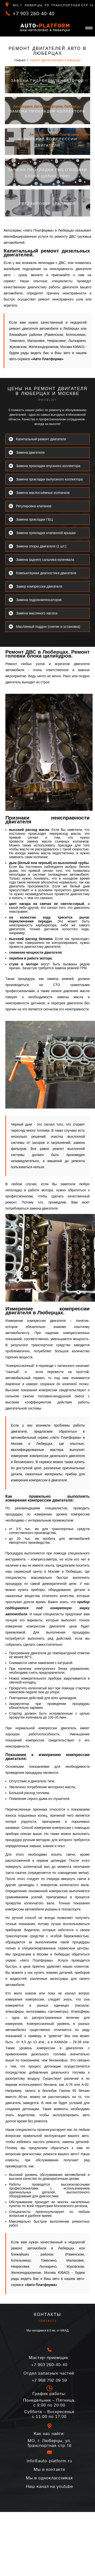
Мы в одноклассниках (49, 2478)
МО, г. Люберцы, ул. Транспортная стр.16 (53, 5)
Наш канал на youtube (49, 2486)
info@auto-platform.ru (49, 2459)
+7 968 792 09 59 (49, 2377)
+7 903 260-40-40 (34, 14)
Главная (19, 60)
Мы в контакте (49, 2469)
